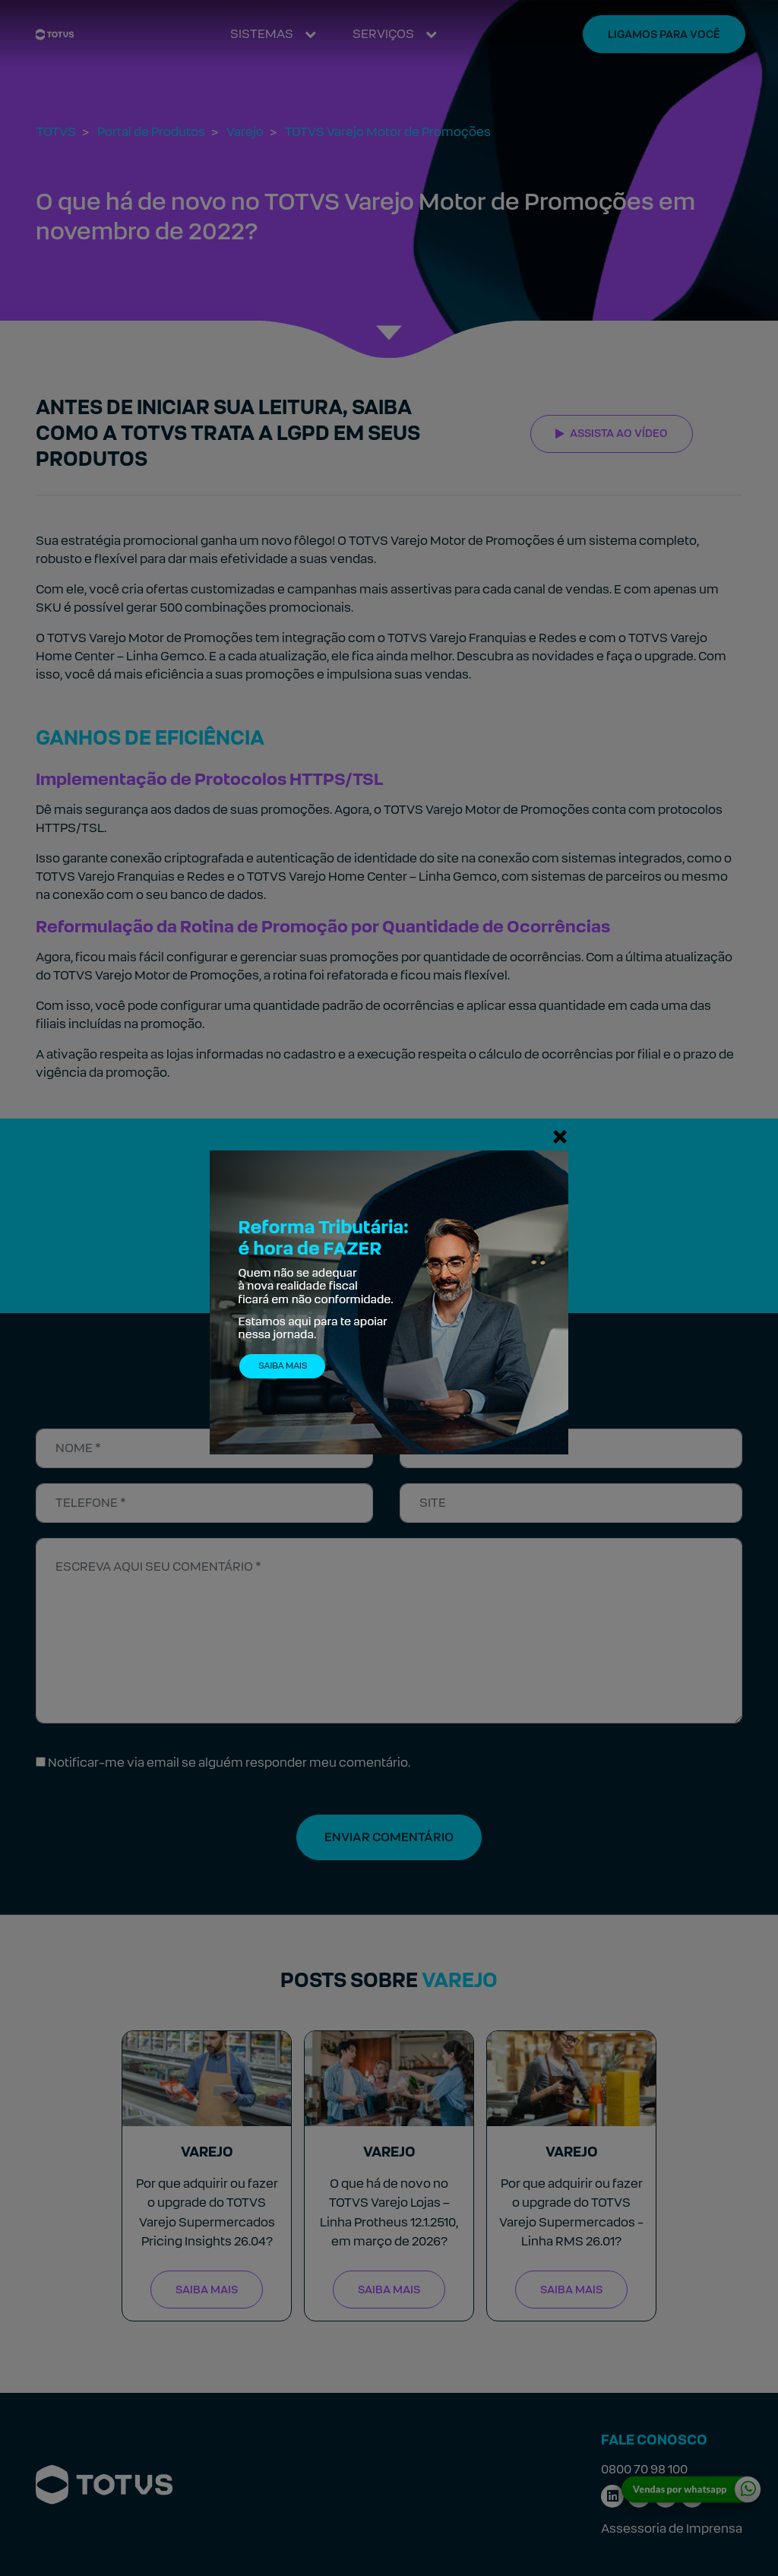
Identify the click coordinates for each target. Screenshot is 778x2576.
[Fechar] (559, 1136)
